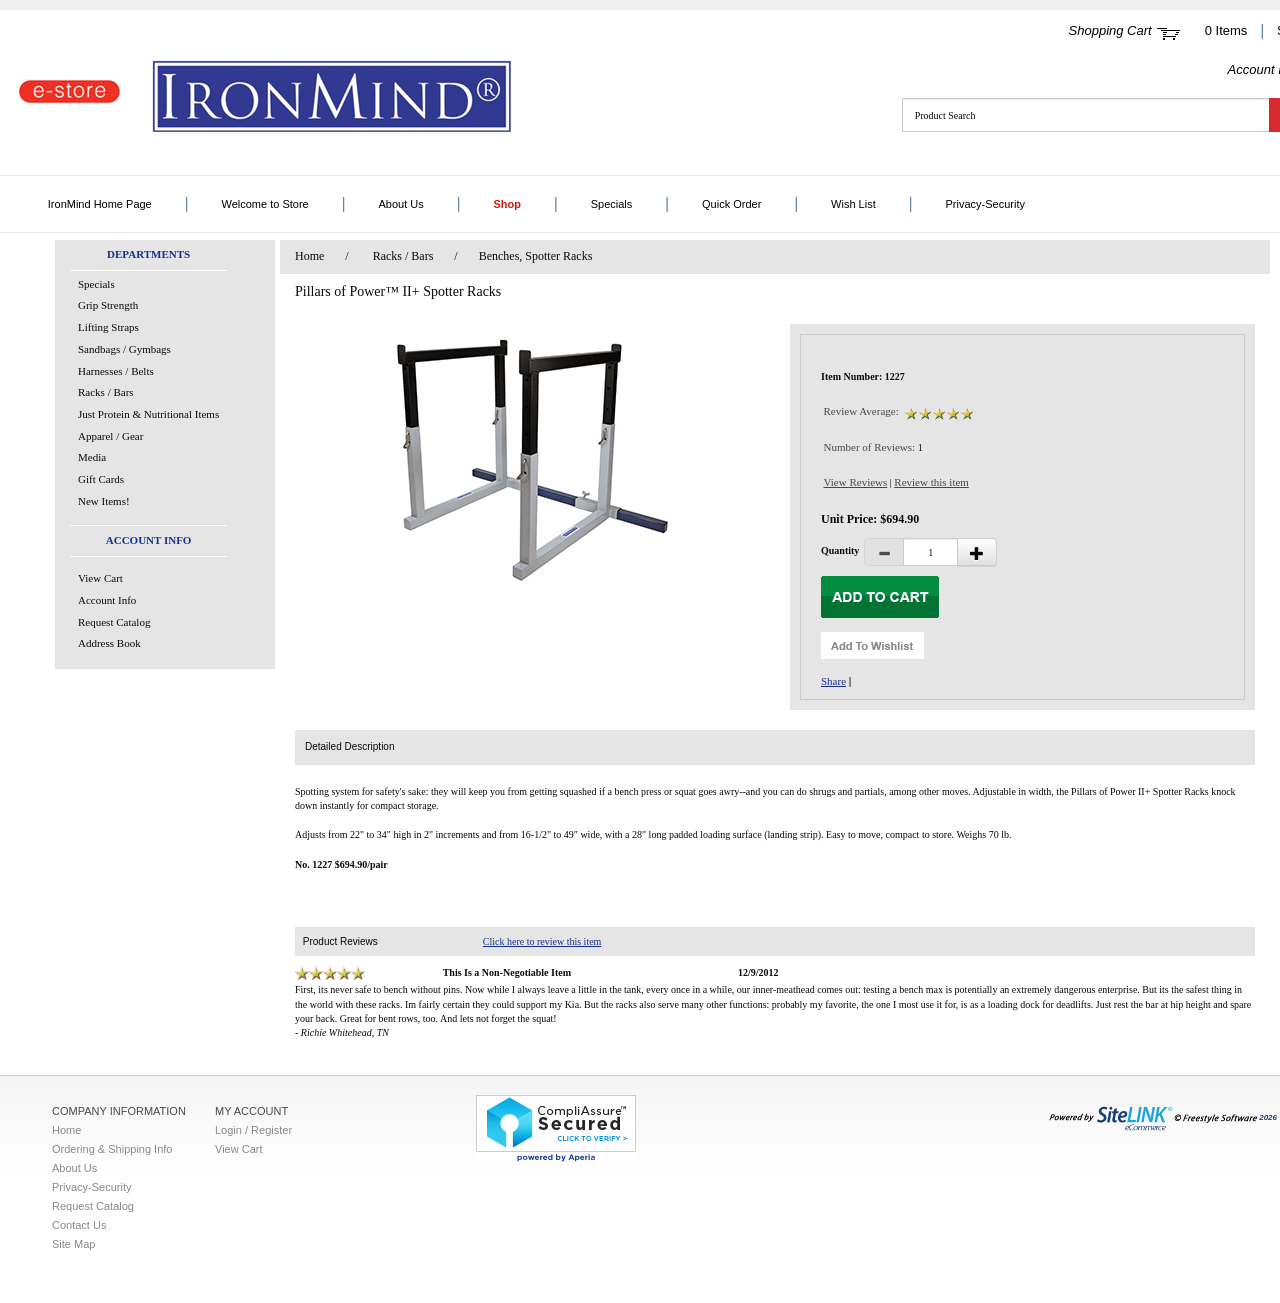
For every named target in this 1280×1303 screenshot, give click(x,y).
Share (833, 681)
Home (309, 256)
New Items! (104, 501)
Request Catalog (114, 622)
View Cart (100, 578)
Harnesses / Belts (116, 371)
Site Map (73, 1244)
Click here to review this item (542, 941)
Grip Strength (108, 305)
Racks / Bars (106, 392)
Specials (612, 204)
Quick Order (731, 204)
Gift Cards (101, 479)
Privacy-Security (984, 204)
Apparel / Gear (110, 436)
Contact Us (79, 1225)
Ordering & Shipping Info (112, 1149)
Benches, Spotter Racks (536, 256)
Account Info (107, 600)
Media (92, 457)
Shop (507, 204)
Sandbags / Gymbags (124, 349)
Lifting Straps (108, 327)
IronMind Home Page (100, 204)
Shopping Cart (1110, 30)
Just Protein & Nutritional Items (148, 414)
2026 (1163, 1117)
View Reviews (856, 482)
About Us (400, 204)
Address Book (109, 643)
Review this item (931, 482)
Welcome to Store (265, 204)
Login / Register (253, 1130)
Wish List (853, 204)
